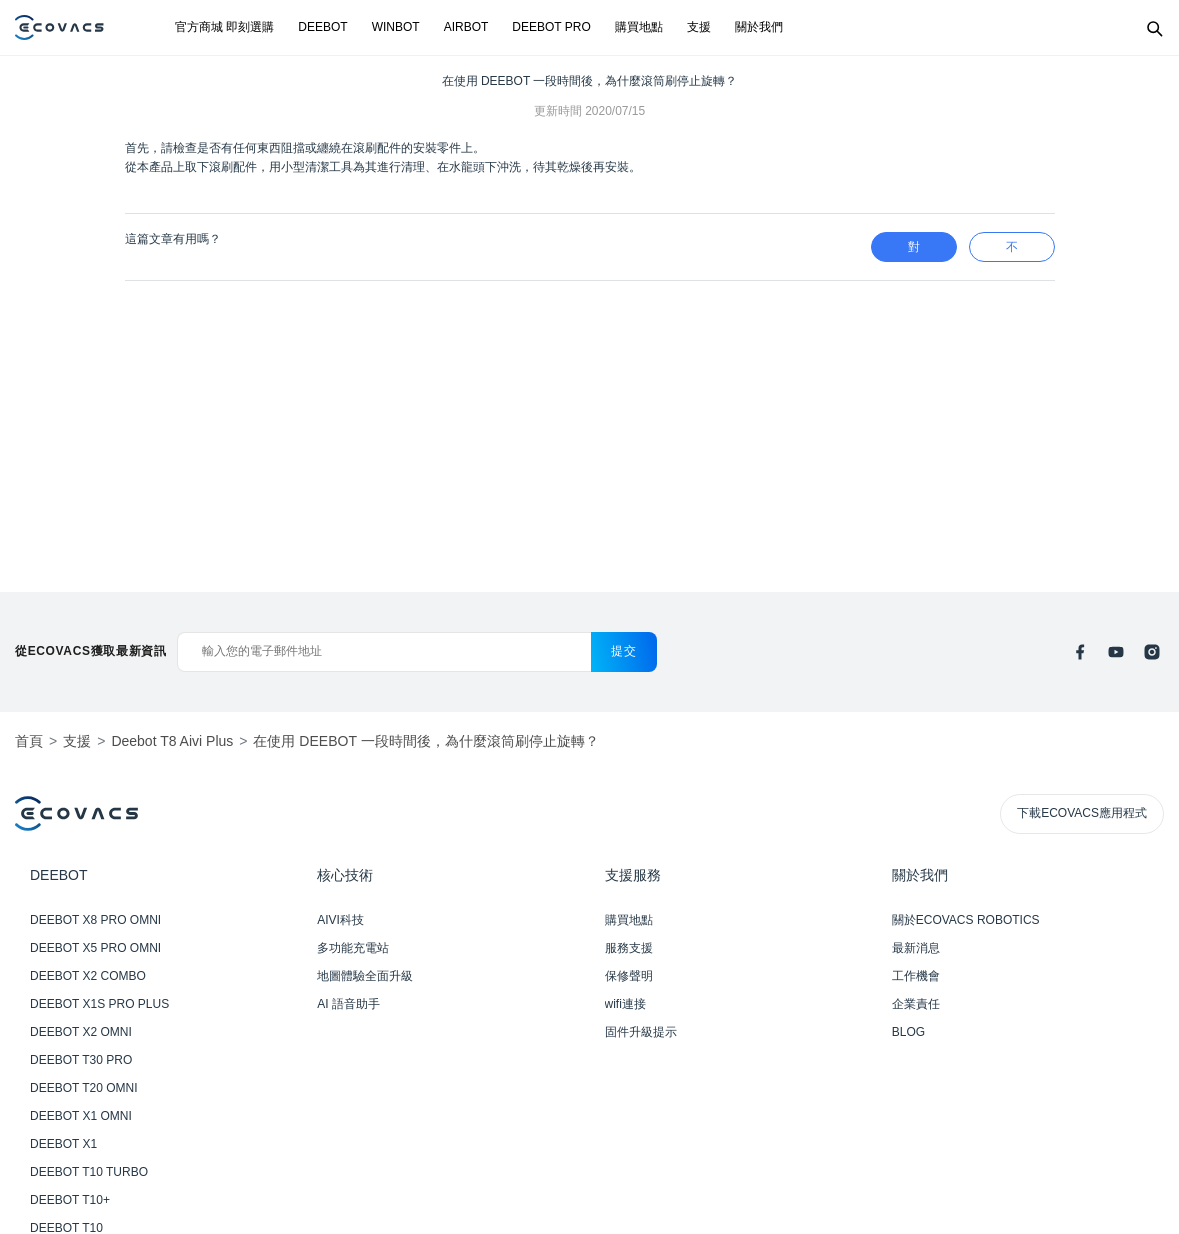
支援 (699, 27)
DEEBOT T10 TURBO (89, 1172)
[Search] (1154, 28)
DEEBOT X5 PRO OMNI (95, 948)
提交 (623, 651)
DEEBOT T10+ (70, 1200)
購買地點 (639, 27)
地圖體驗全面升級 (365, 976)
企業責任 (916, 1004)
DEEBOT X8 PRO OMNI (95, 920)
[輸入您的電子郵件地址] (384, 652)
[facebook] (1080, 652)
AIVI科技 (340, 920)
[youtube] (1116, 652)
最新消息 (916, 948)
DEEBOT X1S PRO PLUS (99, 1004)
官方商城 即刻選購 (224, 27)
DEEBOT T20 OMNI (84, 1088)
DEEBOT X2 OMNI (81, 1032)
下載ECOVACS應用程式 (1082, 813)
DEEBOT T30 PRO (81, 1060)
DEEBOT (322, 27)
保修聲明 (629, 976)
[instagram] (1152, 652)
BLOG (908, 1032)
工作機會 (916, 976)
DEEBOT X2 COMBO (88, 976)
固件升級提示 (641, 1032)
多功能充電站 (353, 948)
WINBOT (396, 27)
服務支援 (629, 948)
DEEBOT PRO (551, 27)
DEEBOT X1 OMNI (81, 1116)
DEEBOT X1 (63, 1144)
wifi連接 (625, 1004)
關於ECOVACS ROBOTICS (966, 920)
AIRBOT (466, 27)
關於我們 (759, 27)
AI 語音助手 (348, 1004)
